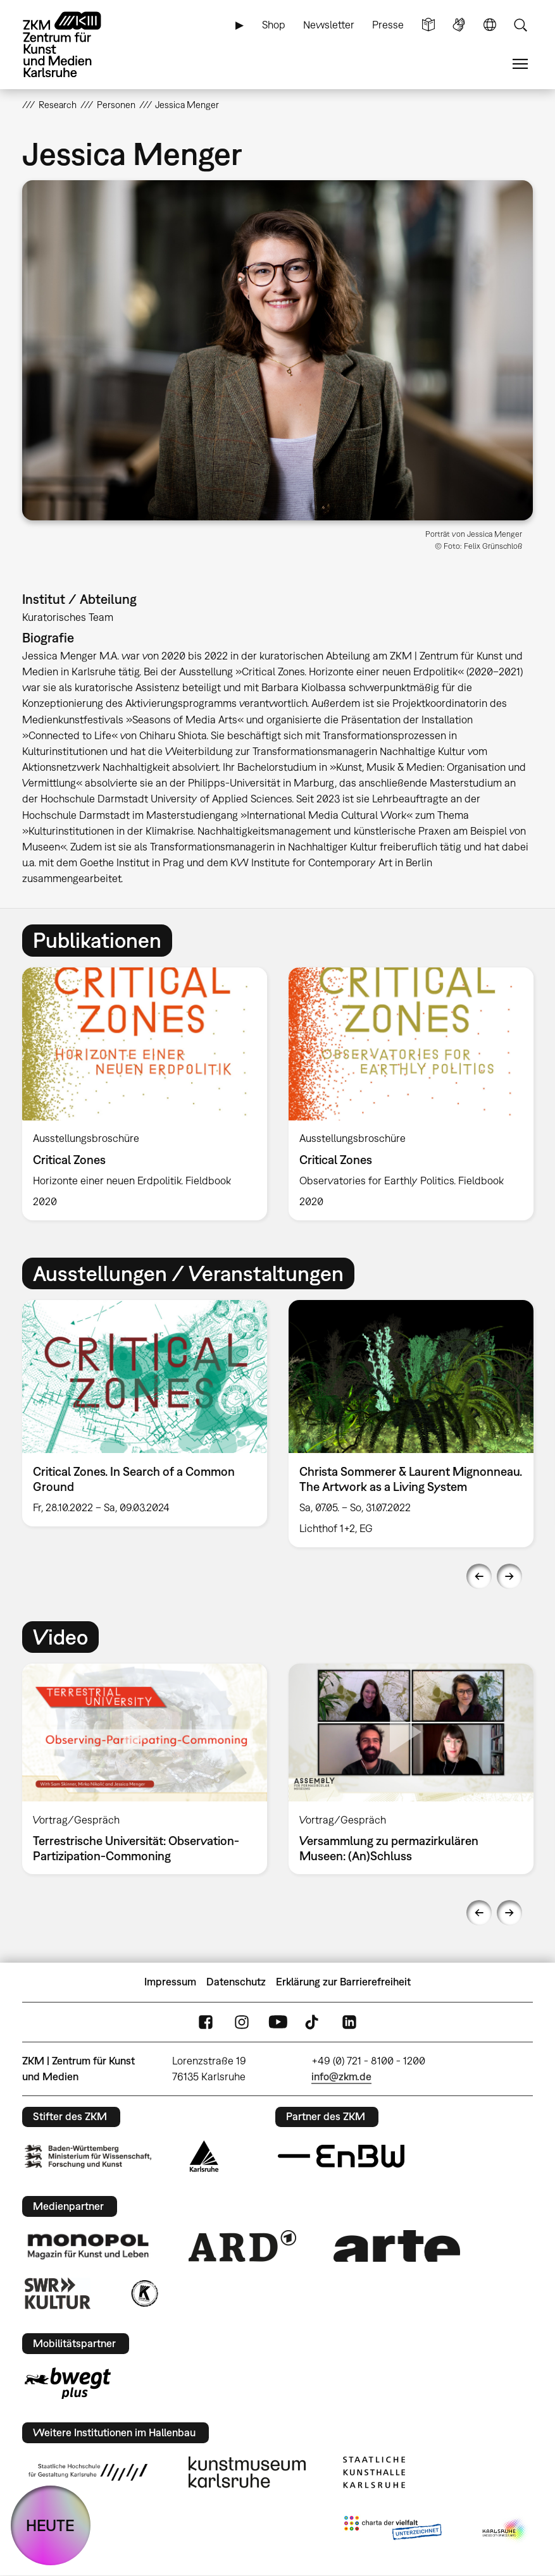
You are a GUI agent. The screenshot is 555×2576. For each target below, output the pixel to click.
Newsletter (328, 24)
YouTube (277, 2022)
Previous (479, 1576)
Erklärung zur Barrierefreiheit (343, 1981)
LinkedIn (349, 2022)
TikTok (313, 2022)
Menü (520, 64)
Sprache (489, 25)
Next (509, 1576)
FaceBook (205, 2022)
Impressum (170, 1981)
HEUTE (50, 2525)
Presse (388, 24)
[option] (144, 1094)
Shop (273, 24)
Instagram (241, 2022)
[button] (277, 350)
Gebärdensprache (458, 25)
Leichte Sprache (428, 25)
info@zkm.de (341, 2076)
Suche (520, 25)
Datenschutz (236, 1981)
